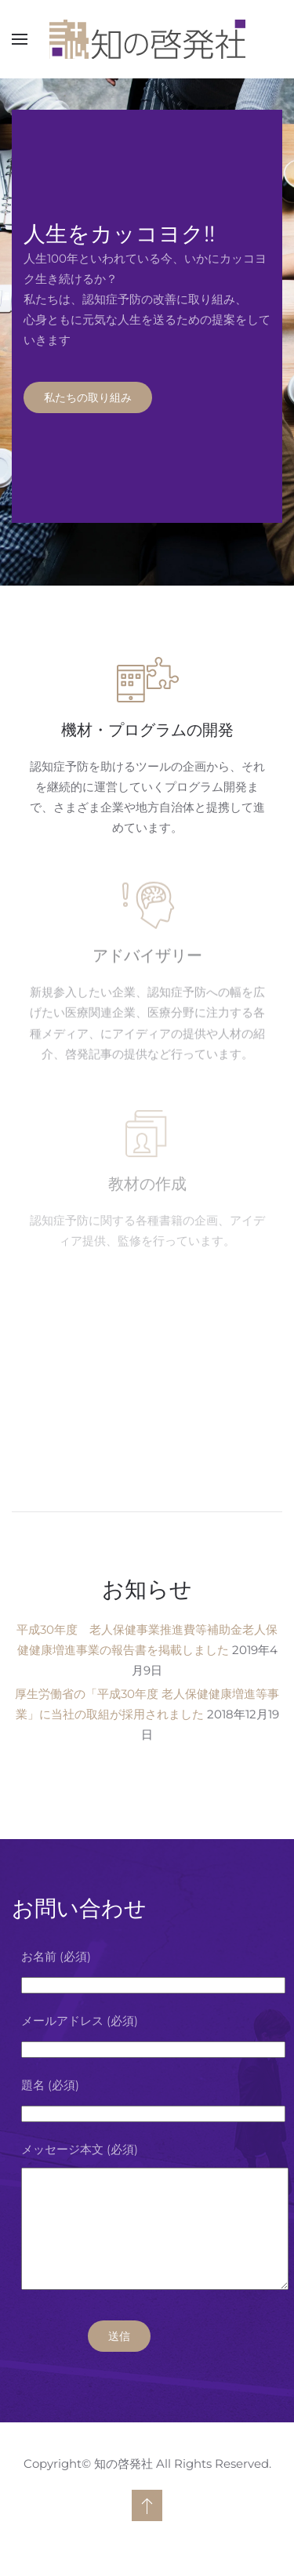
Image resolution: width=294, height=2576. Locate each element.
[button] (19, 39)
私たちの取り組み (88, 397)
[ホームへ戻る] (147, 39)
